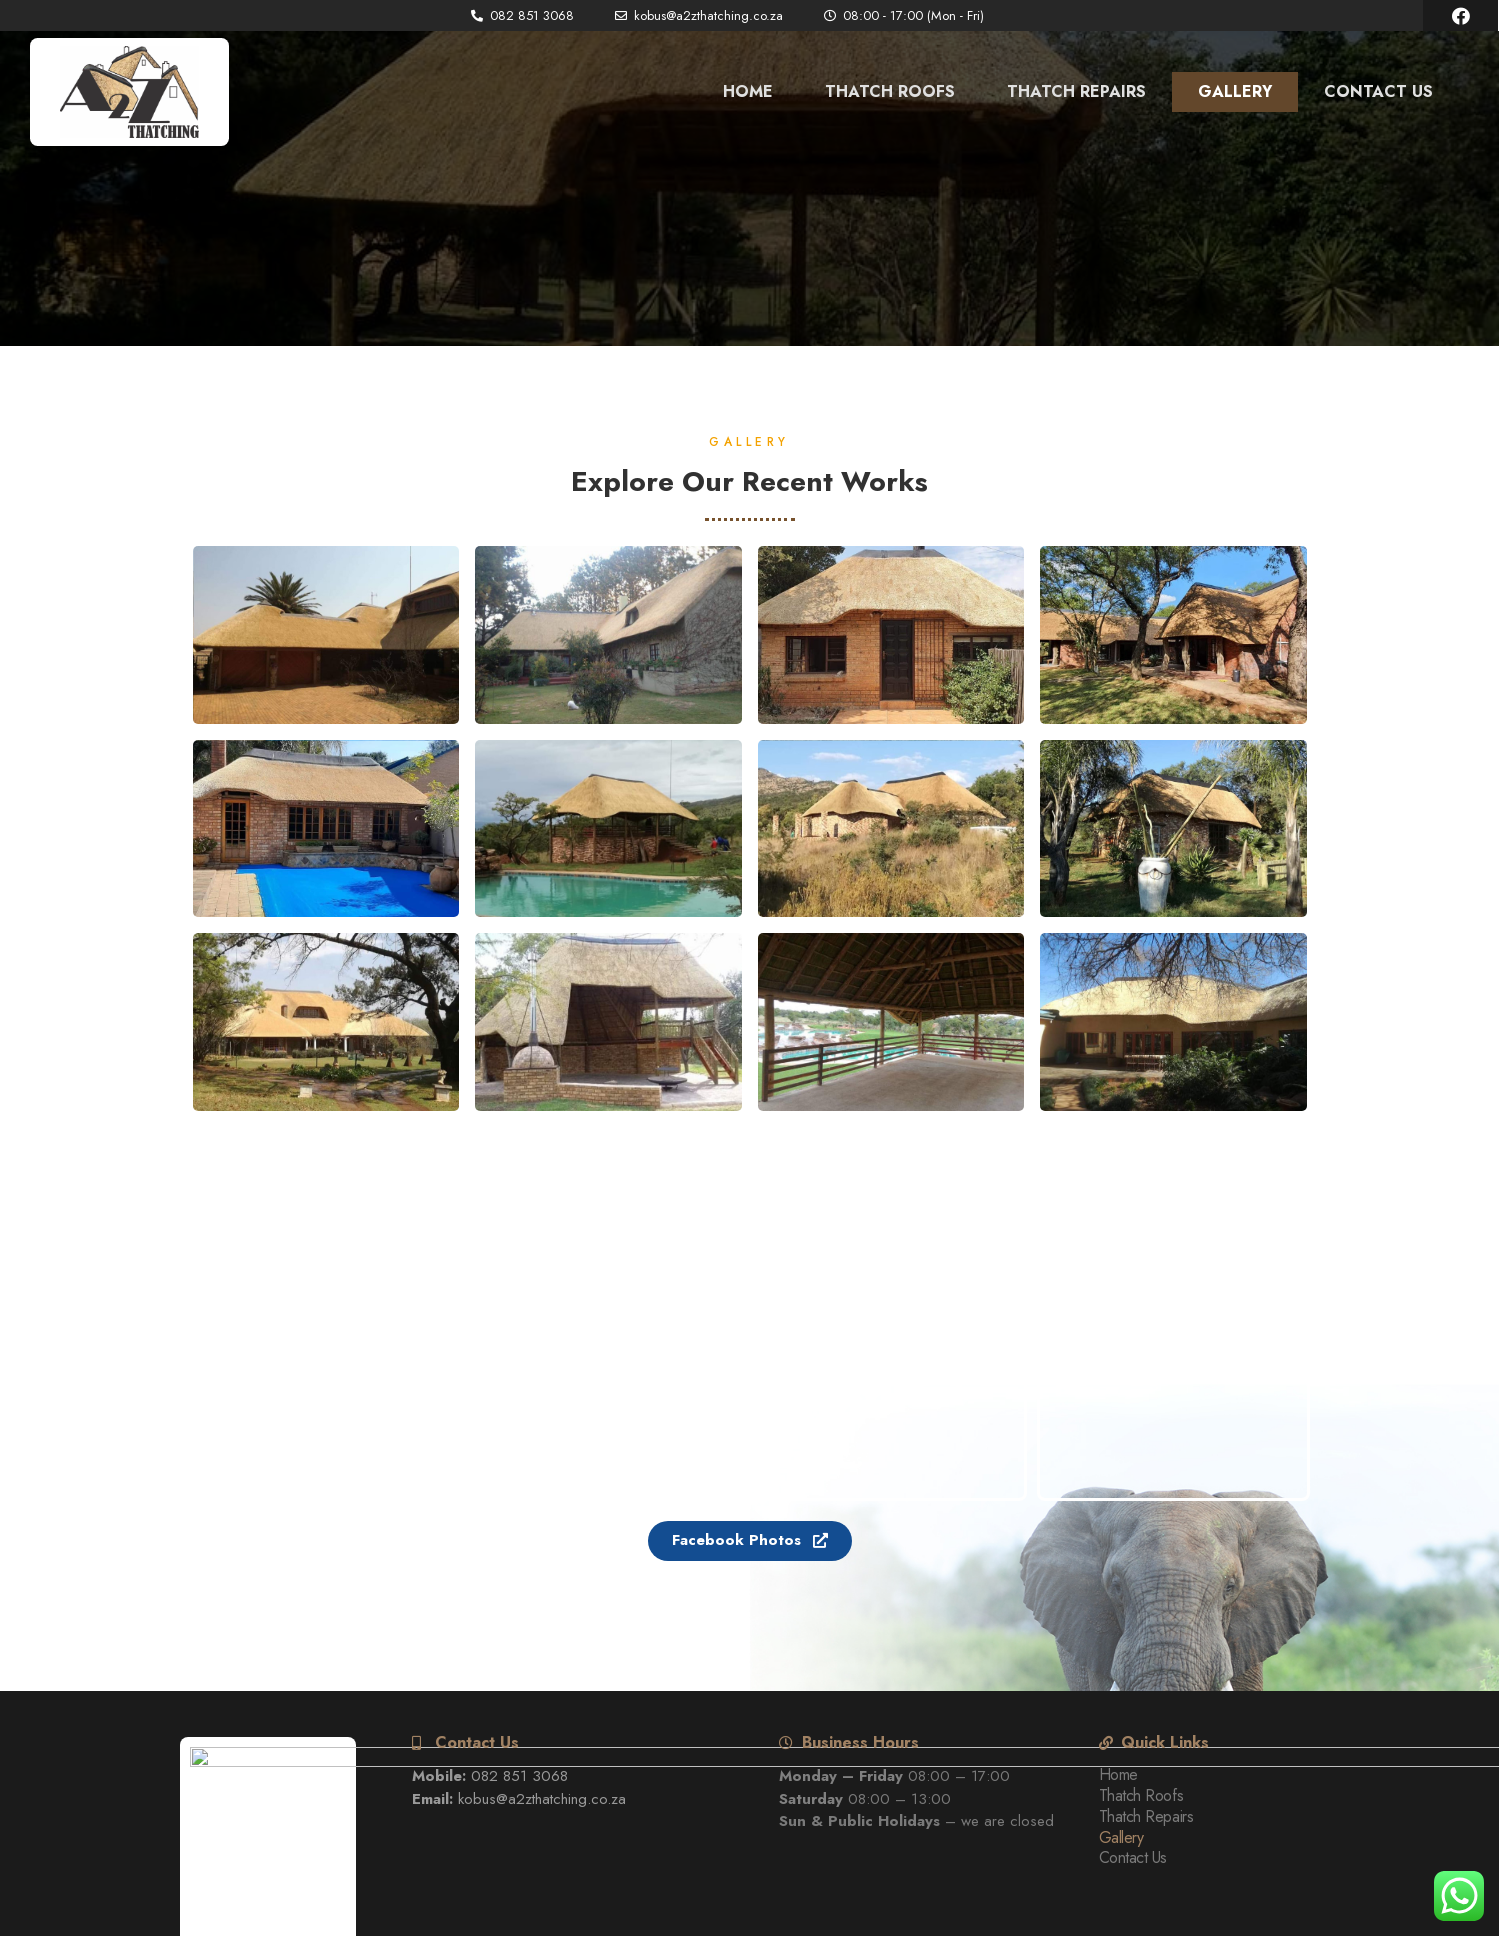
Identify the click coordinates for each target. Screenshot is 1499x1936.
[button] (750, 1541)
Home (748, 91)
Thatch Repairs (1076, 91)
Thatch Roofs (890, 91)
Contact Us (1378, 91)
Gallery (1235, 91)
